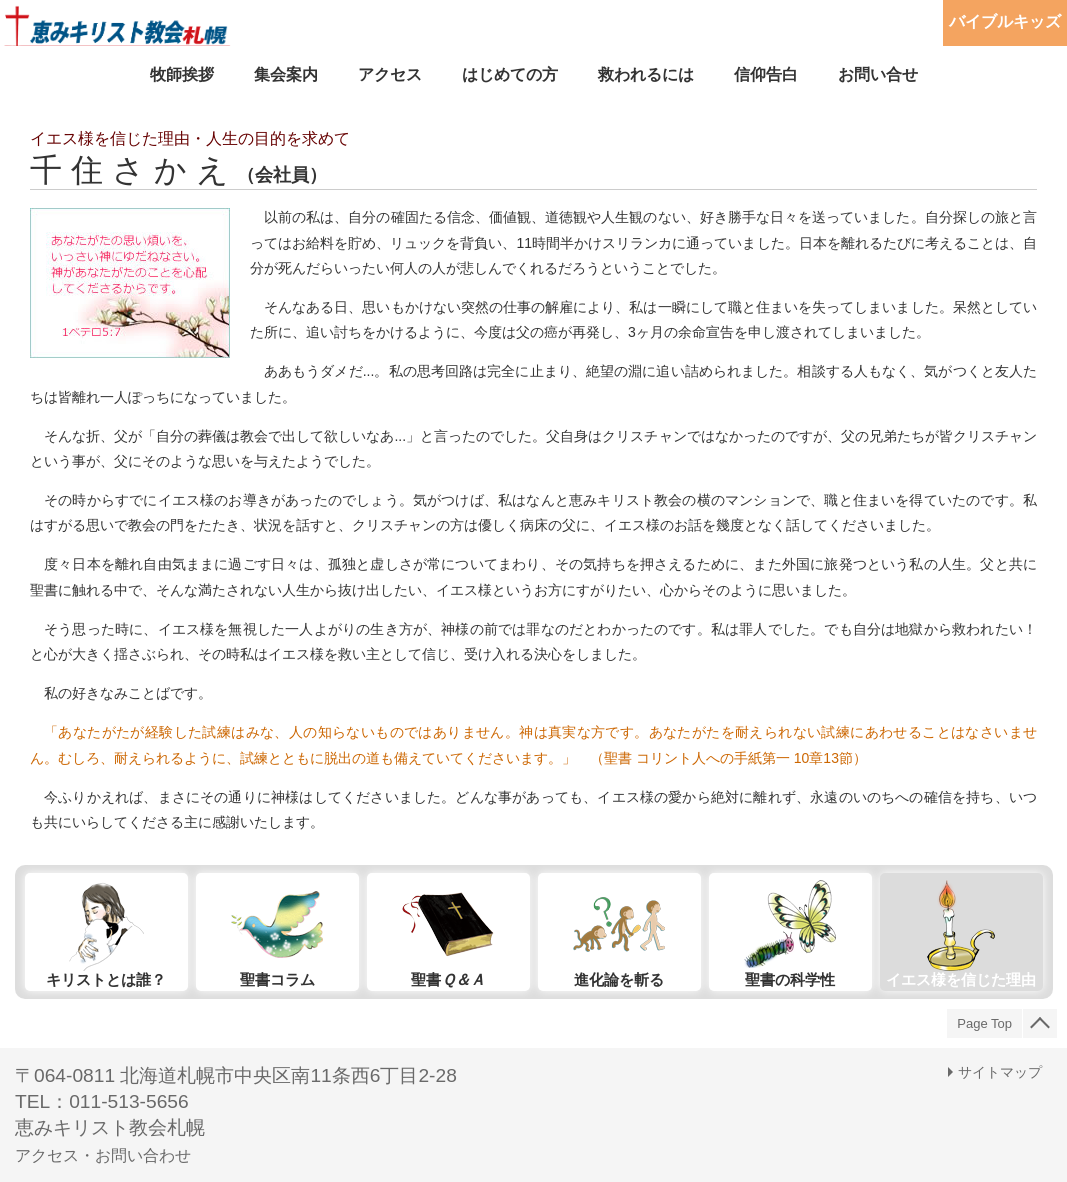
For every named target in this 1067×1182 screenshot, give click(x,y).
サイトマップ (1000, 1072)
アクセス (390, 74)
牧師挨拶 (182, 74)
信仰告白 (766, 74)
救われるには (646, 74)
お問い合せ (878, 74)
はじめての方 (510, 74)
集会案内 (286, 74)
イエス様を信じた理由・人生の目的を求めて (190, 138)
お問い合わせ (143, 1155)
